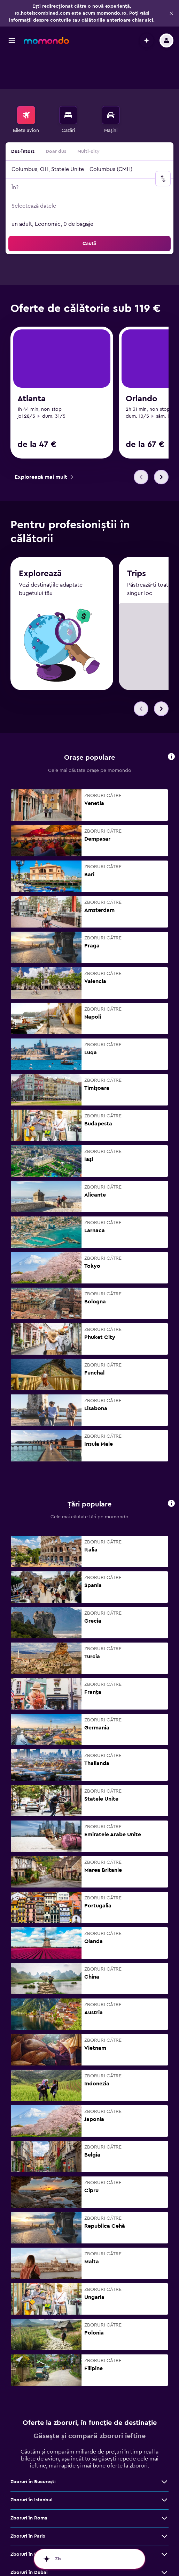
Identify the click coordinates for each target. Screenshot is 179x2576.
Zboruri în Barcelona (33, 2521)
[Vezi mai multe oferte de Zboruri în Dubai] (164, 2540)
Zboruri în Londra (30, 2557)
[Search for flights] (26, 80)
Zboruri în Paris (27, 2503)
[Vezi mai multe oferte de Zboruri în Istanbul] (164, 2467)
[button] (171, 13)
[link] (135, 306)
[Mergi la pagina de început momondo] (46, 40)
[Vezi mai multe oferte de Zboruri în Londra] (164, 2558)
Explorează (40, 541)
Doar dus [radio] (56, 116)
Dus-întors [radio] (22, 116)
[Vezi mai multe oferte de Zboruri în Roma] (164, 2485)
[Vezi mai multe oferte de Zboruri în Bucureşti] (164, 2449)
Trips (136, 541)
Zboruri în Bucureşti (33, 2449)
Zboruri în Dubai (29, 2539)
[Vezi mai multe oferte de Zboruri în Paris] (164, 2503)
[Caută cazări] (68, 80)
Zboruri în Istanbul (31, 2467)
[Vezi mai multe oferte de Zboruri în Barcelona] (164, 2521)
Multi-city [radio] (88, 116)
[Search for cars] (111, 80)
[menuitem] (26, 85)
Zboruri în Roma (28, 2485)
